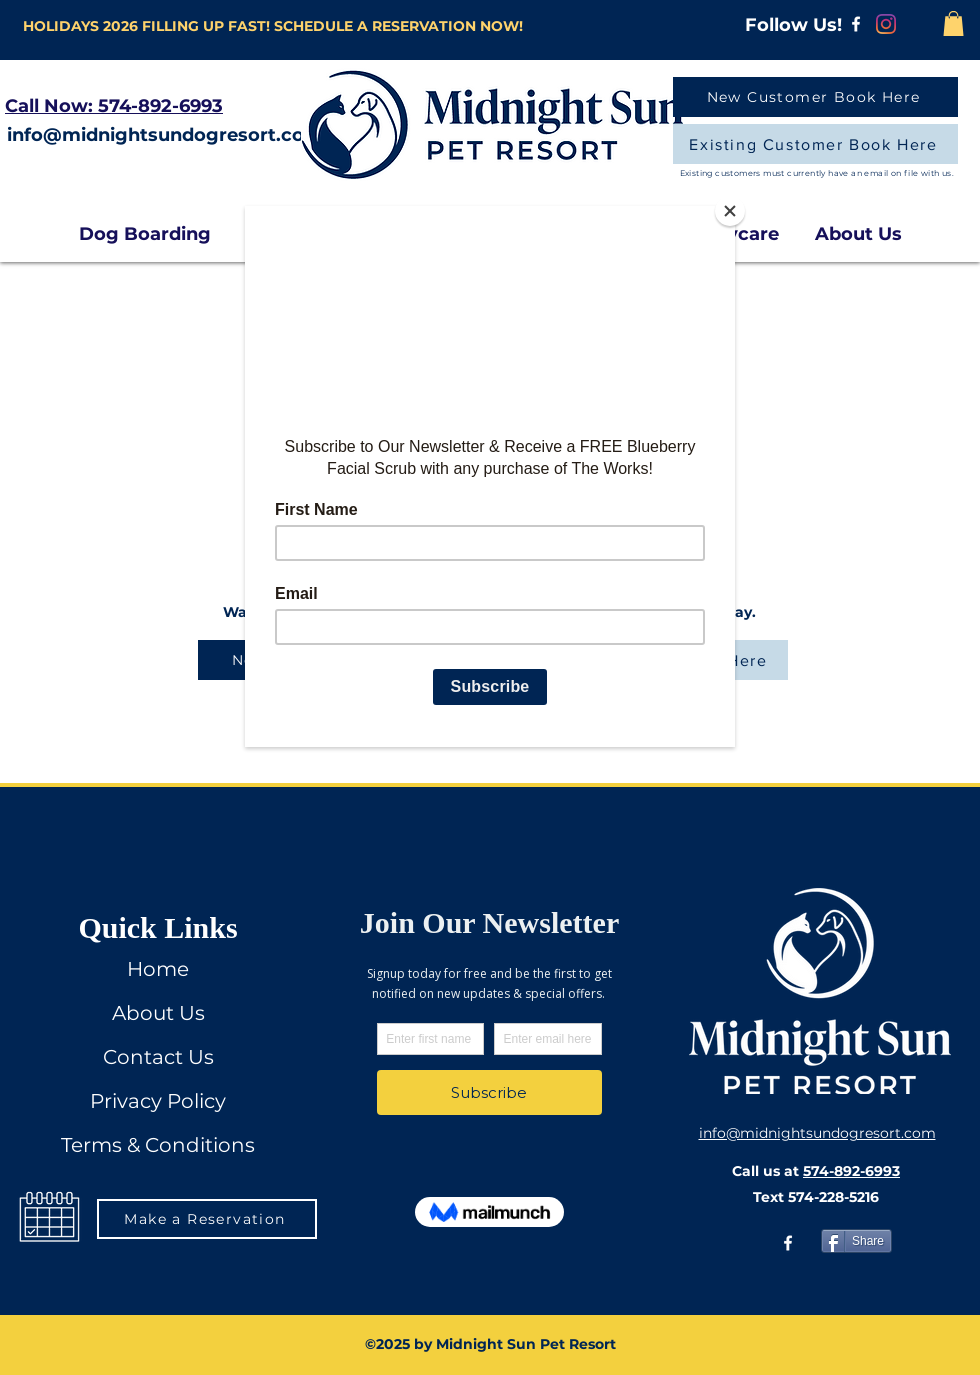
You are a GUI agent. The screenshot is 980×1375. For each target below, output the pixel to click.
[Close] (730, 211)
